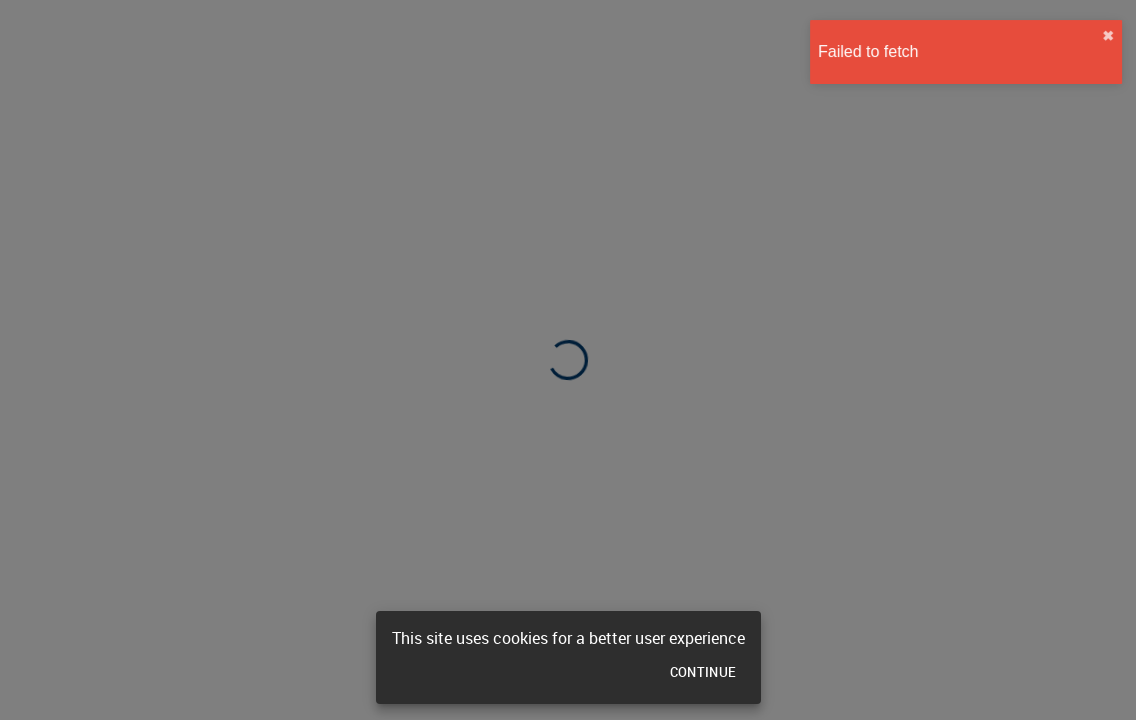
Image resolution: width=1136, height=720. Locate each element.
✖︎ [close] (1103, 36)
